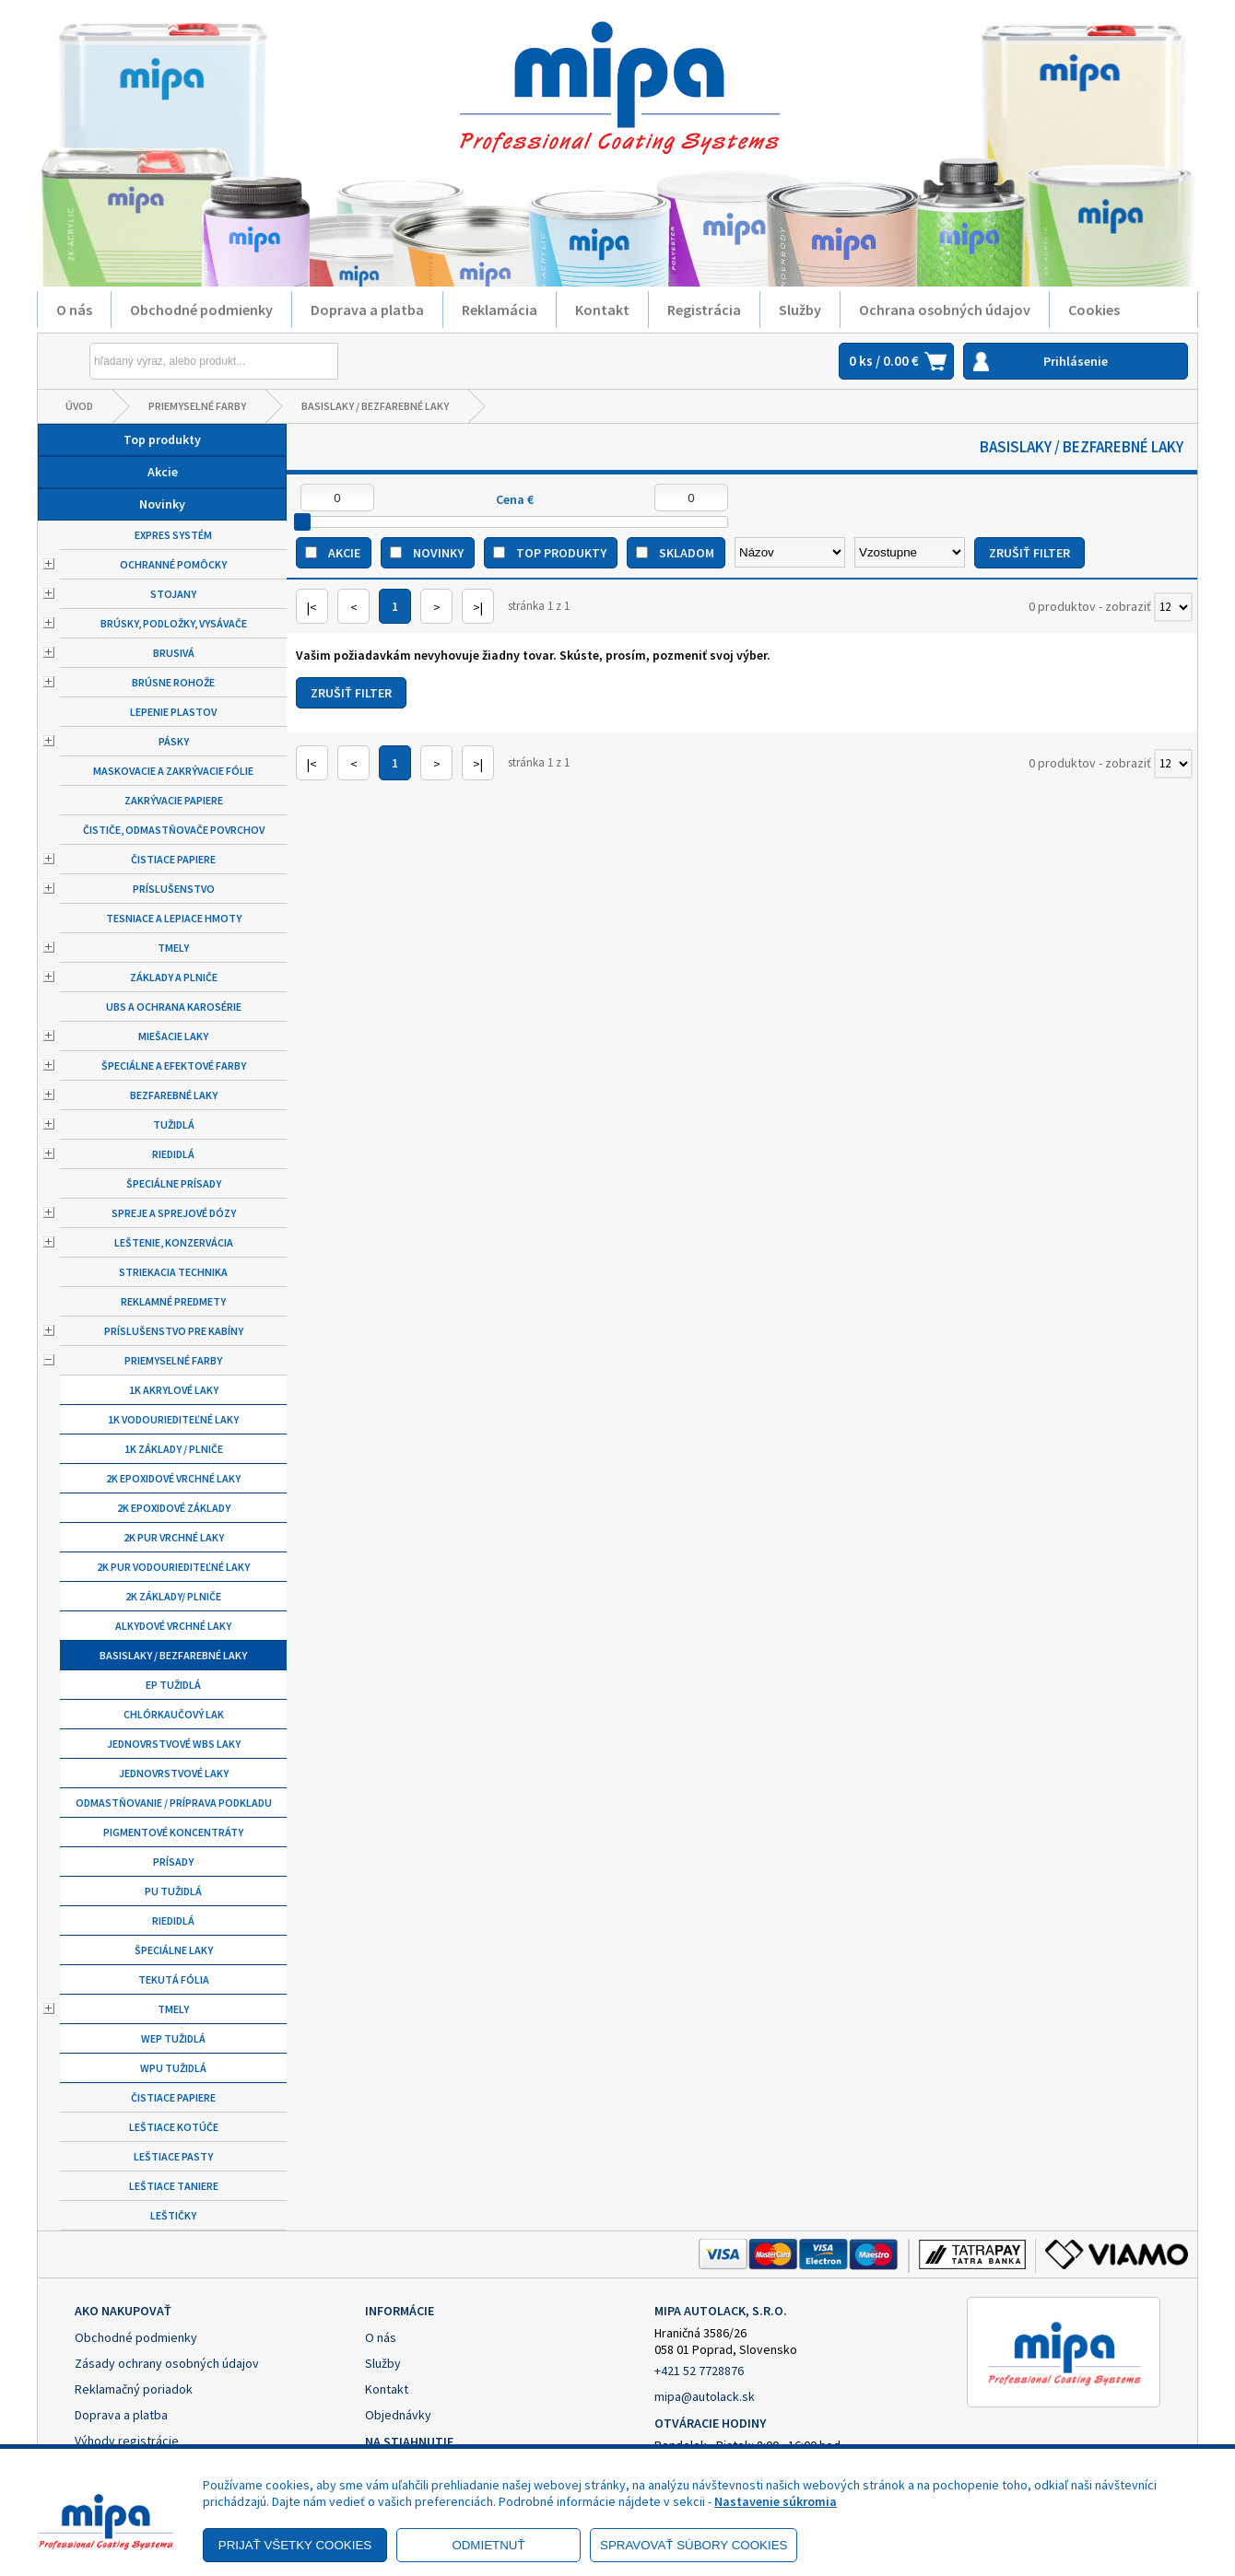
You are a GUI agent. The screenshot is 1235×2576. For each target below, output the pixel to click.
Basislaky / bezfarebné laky (375, 406)
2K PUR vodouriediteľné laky (173, 1567)
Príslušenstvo (174, 889)
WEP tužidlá (173, 2038)
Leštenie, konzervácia (173, 1242)
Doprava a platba (367, 309)
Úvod (79, 406)
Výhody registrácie (127, 2440)
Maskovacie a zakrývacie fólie (173, 771)
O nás (74, 309)
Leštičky (173, 2215)
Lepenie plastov (173, 712)
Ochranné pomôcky (173, 564)
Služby (800, 309)
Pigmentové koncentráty (173, 1832)
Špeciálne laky (174, 1950)
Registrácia (704, 309)
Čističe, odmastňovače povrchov (174, 830)
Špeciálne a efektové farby (173, 1065)
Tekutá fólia (173, 1979)
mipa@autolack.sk (704, 2396)
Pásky (174, 741)
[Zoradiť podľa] (790, 552)
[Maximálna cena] (691, 497)
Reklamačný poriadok (134, 2389)
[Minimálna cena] (337, 497)
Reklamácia (499, 309)
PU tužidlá (173, 1891)
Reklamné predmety (173, 1301)
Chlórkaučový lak (174, 1714)
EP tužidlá (173, 1685)
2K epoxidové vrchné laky (173, 1478)
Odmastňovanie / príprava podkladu (174, 1802)
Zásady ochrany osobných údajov (167, 2363)
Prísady (173, 1861)
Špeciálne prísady (173, 1183)
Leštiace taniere (173, 2186)
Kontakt (602, 309)
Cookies (1094, 309)
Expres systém (173, 535)
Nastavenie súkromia (775, 2501)
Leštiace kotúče (173, 2127)
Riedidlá (173, 1154)
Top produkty (162, 439)
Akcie (162, 471)
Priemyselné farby (197, 406)
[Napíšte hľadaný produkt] (171, 361)
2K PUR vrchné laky (174, 1537)
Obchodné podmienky (201, 309)
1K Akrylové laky (173, 1390)
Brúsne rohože (173, 682)
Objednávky (398, 2414)
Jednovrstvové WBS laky (174, 1744)
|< (312, 607)
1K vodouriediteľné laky (173, 1419)
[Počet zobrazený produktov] (1173, 607)
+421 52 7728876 (699, 2370)
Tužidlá (173, 1124)
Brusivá (173, 653)
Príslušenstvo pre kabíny (173, 1331)
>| (478, 607)
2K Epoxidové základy (173, 1508)
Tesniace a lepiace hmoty (173, 918)
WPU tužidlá (173, 2068)
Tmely (173, 947)
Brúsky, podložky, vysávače (173, 623)
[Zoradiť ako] (909, 552)
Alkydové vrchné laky (173, 1626)
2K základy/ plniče (173, 1596)
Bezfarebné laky (174, 1095)
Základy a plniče (174, 977)
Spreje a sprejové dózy (174, 1213)
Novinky (162, 504)
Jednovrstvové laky (174, 1773)
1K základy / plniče (173, 1449)
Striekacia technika (173, 1272)
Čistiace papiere (173, 859)
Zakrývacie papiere (173, 800)
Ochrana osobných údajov (944, 309)
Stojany (173, 594)
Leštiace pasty (173, 2156)
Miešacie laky (173, 1036)
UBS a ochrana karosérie (173, 1006)
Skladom (686, 552)
